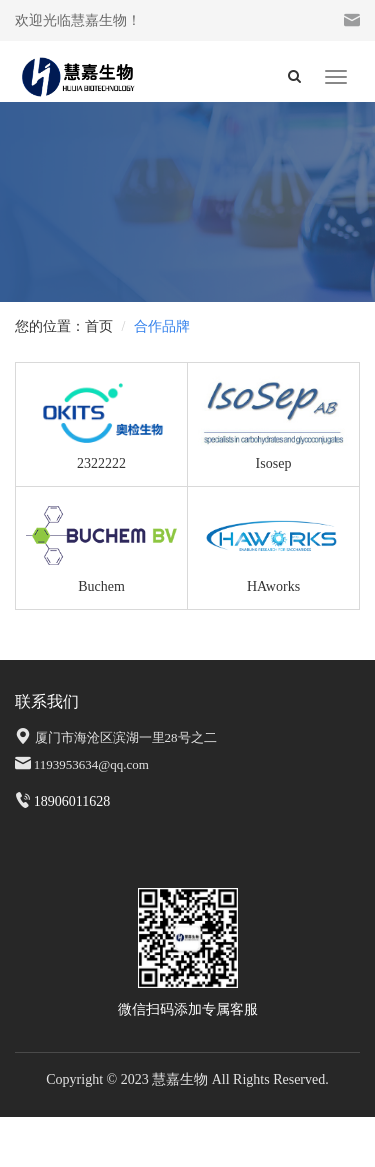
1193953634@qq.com (91, 764)
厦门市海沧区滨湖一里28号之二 (126, 737)
